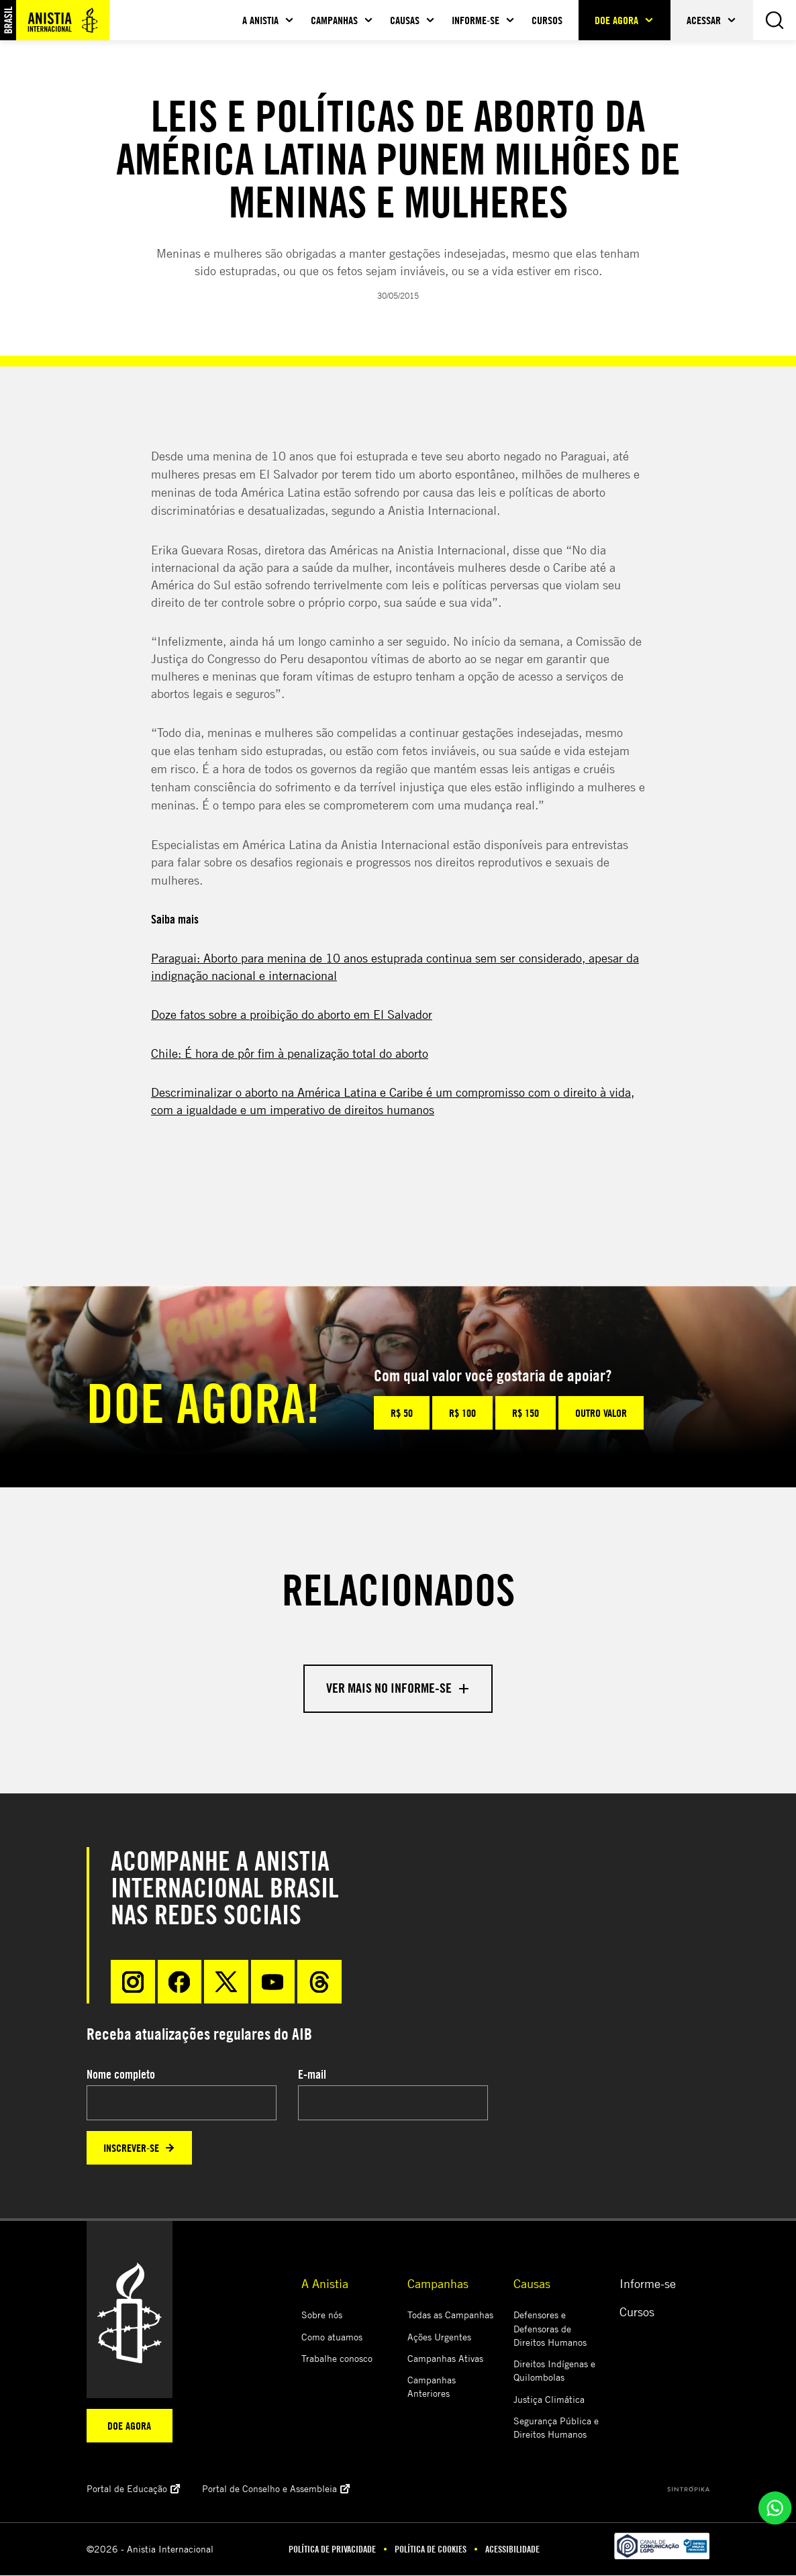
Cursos (547, 20)
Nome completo (121, 2074)
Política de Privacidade (332, 2550)
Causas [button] (404, 20)
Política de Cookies (430, 2550)
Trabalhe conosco (336, 2359)
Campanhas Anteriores (431, 2387)
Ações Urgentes (439, 2337)
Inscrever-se (139, 2148)
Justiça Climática (549, 2400)
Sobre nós (321, 2315)
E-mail (312, 2074)
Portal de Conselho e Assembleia (276, 2489)
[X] (227, 1982)
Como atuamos (331, 2337)
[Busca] (774, 20)
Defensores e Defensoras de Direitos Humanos (550, 2329)
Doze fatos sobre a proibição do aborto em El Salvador (291, 1014)
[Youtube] (274, 1982)
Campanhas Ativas (445, 2359)
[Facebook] (180, 1982)
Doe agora (129, 2426)
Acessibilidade (512, 2550)
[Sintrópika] (688, 2489)
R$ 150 (525, 1413)
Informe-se (647, 2284)
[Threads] (321, 1982)
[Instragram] (133, 1982)
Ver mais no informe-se (398, 1688)
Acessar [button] (704, 20)
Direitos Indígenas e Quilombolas (554, 2371)
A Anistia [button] (260, 20)
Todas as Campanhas (450, 2315)
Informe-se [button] (475, 20)
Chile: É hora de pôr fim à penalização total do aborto (289, 1053)
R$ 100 (462, 1413)
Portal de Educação (134, 2489)
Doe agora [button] (616, 20)
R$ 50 (402, 1413)
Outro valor (601, 1413)
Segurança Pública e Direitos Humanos (556, 2428)
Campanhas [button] (334, 20)
